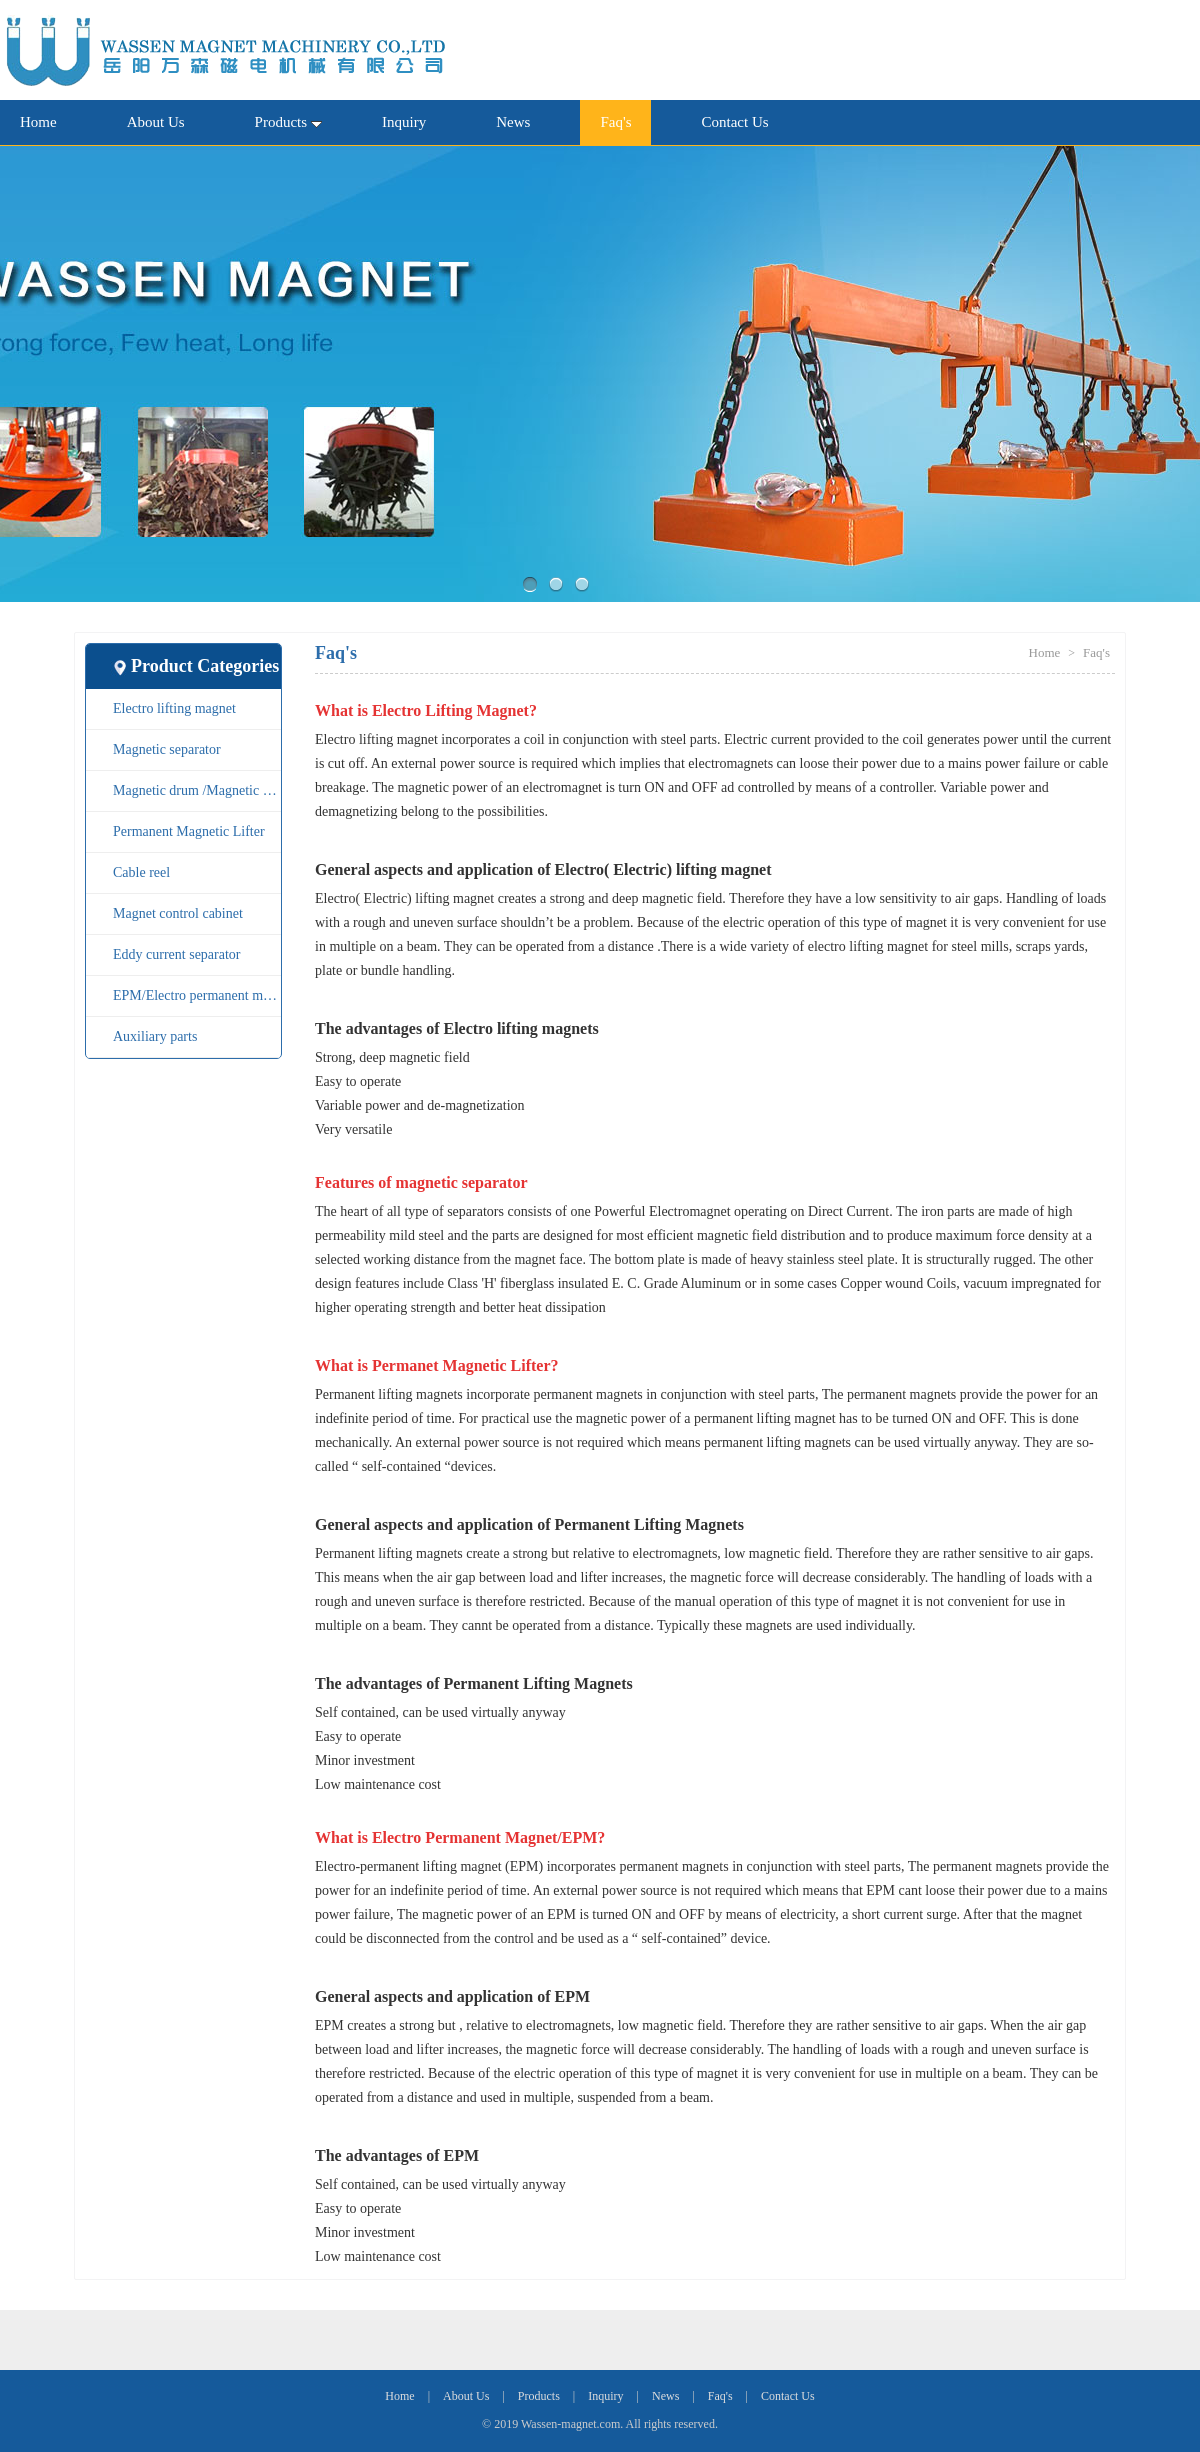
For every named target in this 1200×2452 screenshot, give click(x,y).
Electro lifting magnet (174, 708)
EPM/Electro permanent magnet (197, 995)
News (513, 122)
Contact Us (734, 122)
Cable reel (141, 872)
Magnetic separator (167, 749)
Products (289, 122)
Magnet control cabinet (178, 913)
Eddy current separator (177, 954)
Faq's (615, 122)
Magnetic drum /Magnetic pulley (197, 790)
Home (38, 122)
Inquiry (404, 122)
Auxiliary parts (155, 1036)
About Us (156, 122)
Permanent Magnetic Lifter (189, 831)
